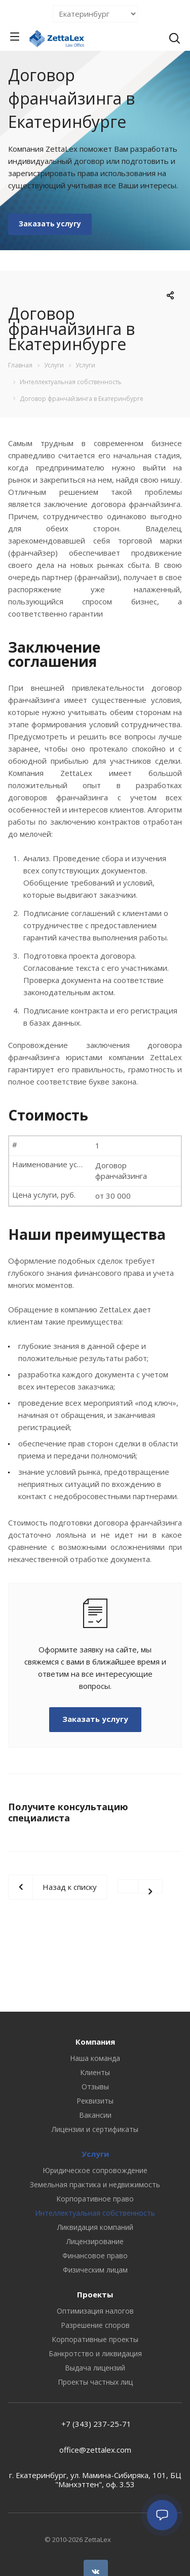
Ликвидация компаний (95, 2227)
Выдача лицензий (95, 2367)
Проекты (95, 2294)
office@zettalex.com (95, 2450)
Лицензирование (95, 2241)
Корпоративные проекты (95, 2339)
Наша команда (95, 2058)
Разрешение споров (95, 2325)
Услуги (95, 2154)
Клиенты (95, 2072)
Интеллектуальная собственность (95, 2213)
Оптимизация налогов (95, 2311)
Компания (95, 2042)
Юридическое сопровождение (95, 2170)
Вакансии (95, 2115)
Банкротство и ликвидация (95, 2353)
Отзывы (95, 2086)
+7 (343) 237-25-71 (95, 2424)
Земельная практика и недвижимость (95, 2184)
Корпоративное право (95, 2199)
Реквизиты (95, 2101)
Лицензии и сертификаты (95, 2129)
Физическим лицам (95, 2270)
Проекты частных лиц (95, 2382)
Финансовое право (95, 2255)
